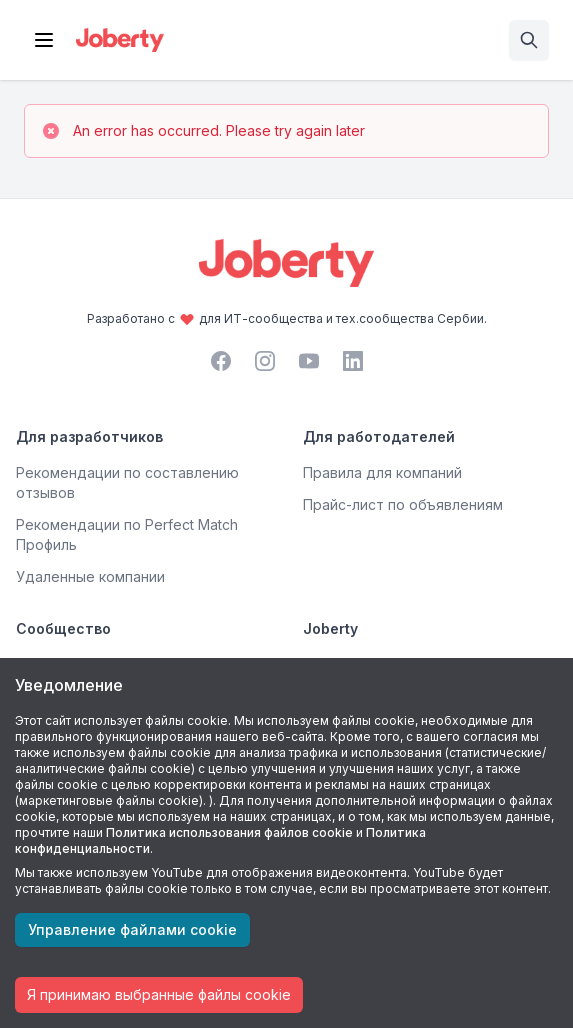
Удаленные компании (90, 576)
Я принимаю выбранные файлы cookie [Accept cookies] (159, 994)
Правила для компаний (382, 472)
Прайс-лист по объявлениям (403, 504)
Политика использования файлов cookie (229, 832)
